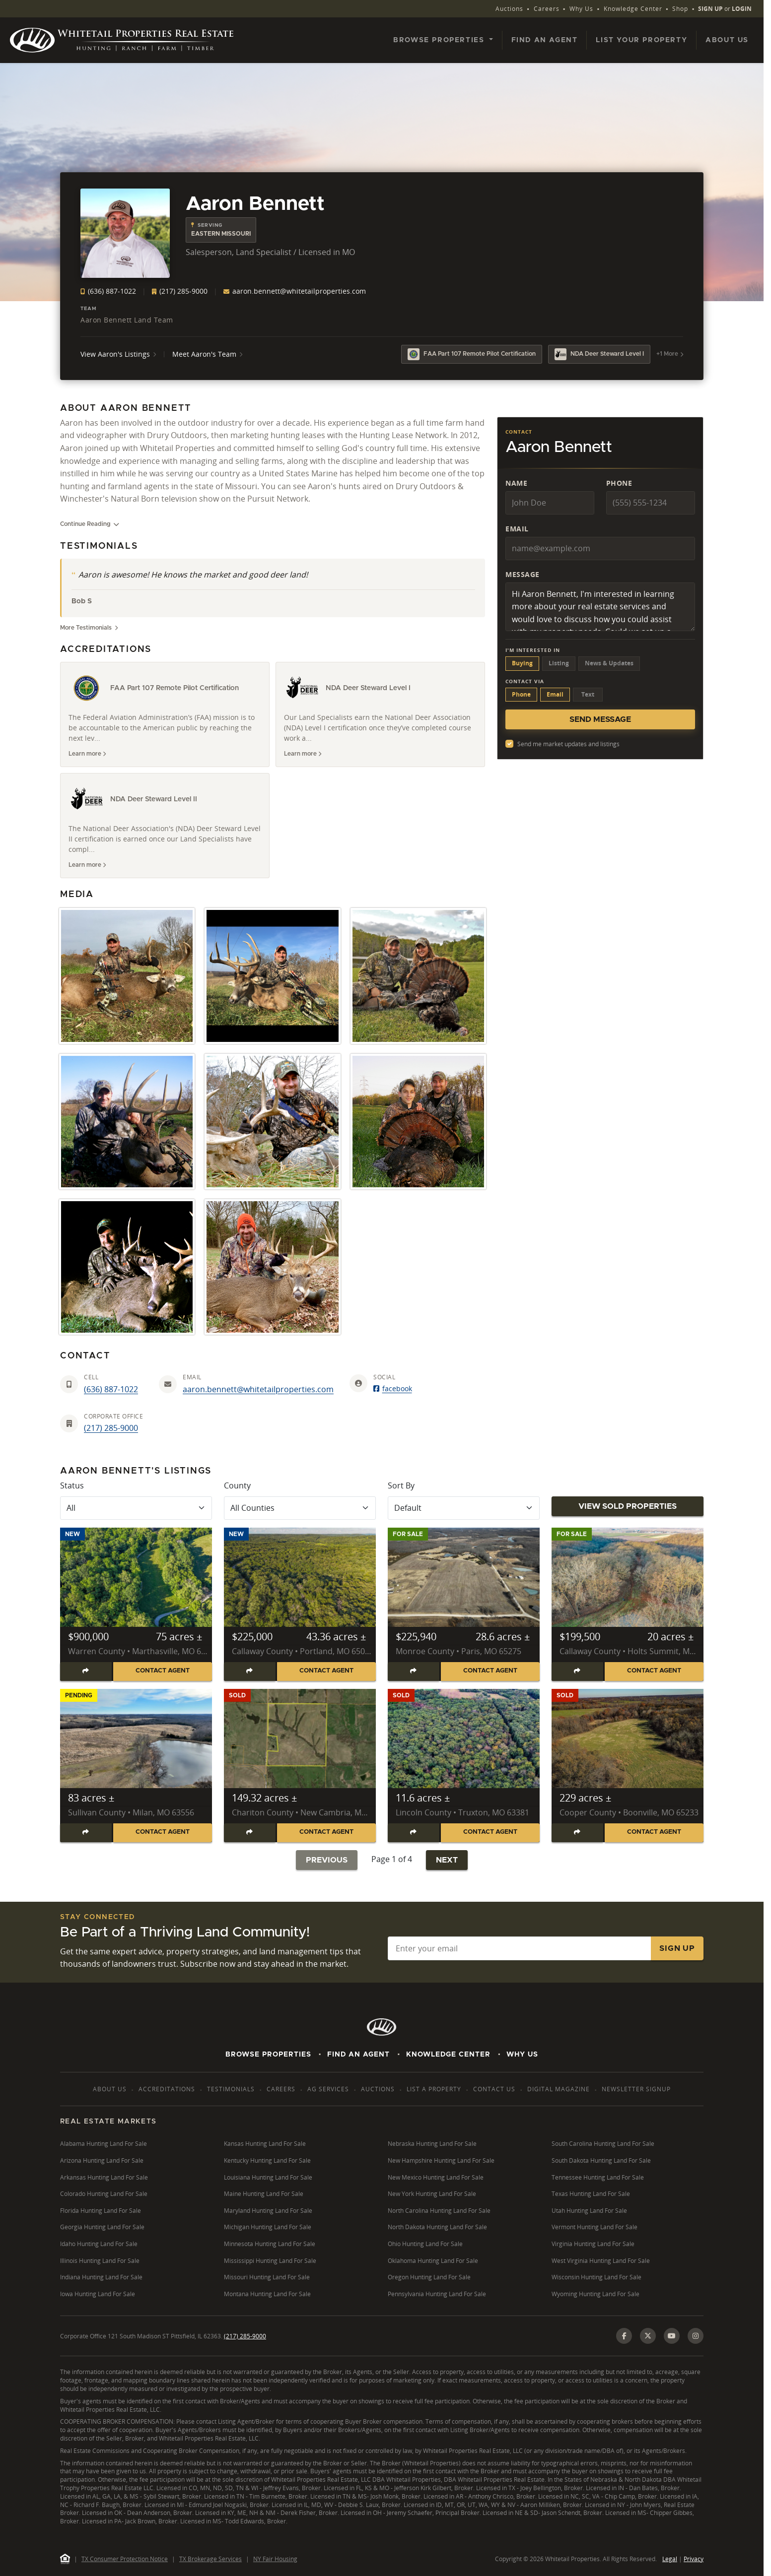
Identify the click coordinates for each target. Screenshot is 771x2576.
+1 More (669, 354)
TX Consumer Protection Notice (124, 2559)
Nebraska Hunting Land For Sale (432, 2143)
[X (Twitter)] (648, 2336)
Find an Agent (544, 40)
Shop (680, 8)
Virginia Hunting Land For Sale (593, 2244)
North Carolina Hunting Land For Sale (439, 2210)
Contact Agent (163, 1671)
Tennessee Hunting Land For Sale (598, 2177)
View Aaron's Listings (118, 354)
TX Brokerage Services (210, 2559)
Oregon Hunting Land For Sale (429, 2277)
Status (72, 1485)
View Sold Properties (627, 1506)
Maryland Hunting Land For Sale (268, 2210)
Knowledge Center (633, 8)
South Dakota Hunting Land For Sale (601, 2160)
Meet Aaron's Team (207, 354)
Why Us (581, 8)
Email (517, 528)
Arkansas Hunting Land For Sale (104, 2177)
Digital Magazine (558, 2089)
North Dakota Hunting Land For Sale (437, 2227)
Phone (619, 483)
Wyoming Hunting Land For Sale (595, 2294)
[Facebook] (624, 2336)
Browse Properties (268, 2054)
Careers (547, 8)
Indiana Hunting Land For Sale (101, 2277)
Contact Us (494, 2089)
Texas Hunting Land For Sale (591, 2194)
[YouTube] (672, 2336)
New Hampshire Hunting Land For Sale (441, 2160)
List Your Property (641, 40)
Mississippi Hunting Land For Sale (270, 2260)
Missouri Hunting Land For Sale (267, 2277)
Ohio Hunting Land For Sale (425, 2244)
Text (587, 694)
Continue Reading (89, 524)
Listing (559, 663)
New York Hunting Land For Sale (432, 2194)
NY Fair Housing (275, 2559)
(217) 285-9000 (180, 291)
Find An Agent (358, 2054)
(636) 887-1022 (108, 291)
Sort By (401, 1485)
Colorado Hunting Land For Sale (103, 2194)
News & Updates (609, 663)
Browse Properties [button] (440, 40)
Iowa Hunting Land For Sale (97, 2294)
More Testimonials (89, 628)
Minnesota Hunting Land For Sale (269, 2244)
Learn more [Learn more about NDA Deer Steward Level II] (87, 865)
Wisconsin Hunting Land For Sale (596, 2277)
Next (447, 1860)
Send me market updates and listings (568, 744)
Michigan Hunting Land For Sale (267, 2227)
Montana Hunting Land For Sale (267, 2294)
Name (516, 483)
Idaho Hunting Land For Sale (99, 2244)
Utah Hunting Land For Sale (589, 2210)
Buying (522, 663)
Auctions (509, 8)
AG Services (328, 2089)
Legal (669, 2559)
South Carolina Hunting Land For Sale (603, 2143)
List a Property (434, 2089)
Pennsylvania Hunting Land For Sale (437, 2294)
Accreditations (167, 2089)
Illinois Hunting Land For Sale (100, 2260)
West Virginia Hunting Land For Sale (601, 2260)
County (237, 1485)
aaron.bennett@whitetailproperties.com (294, 291)
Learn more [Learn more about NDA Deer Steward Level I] (302, 754)
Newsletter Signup (636, 2089)
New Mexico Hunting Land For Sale (436, 2177)
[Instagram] (695, 2336)
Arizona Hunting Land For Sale (101, 2160)
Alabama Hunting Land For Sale (103, 2143)
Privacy (693, 2559)
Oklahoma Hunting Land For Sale (433, 2260)
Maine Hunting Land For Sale (263, 2194)
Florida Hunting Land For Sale (100, 2210)
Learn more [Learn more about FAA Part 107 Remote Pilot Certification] (87, 754)
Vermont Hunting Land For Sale (594, 2227)
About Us (727, 40)
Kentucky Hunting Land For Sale (267, 2160)
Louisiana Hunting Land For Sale (268, 2177)
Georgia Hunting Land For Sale (102, 2227)
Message (522, 574)
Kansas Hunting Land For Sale (265, 2143)
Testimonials (231, 2089)
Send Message (600, 719)
